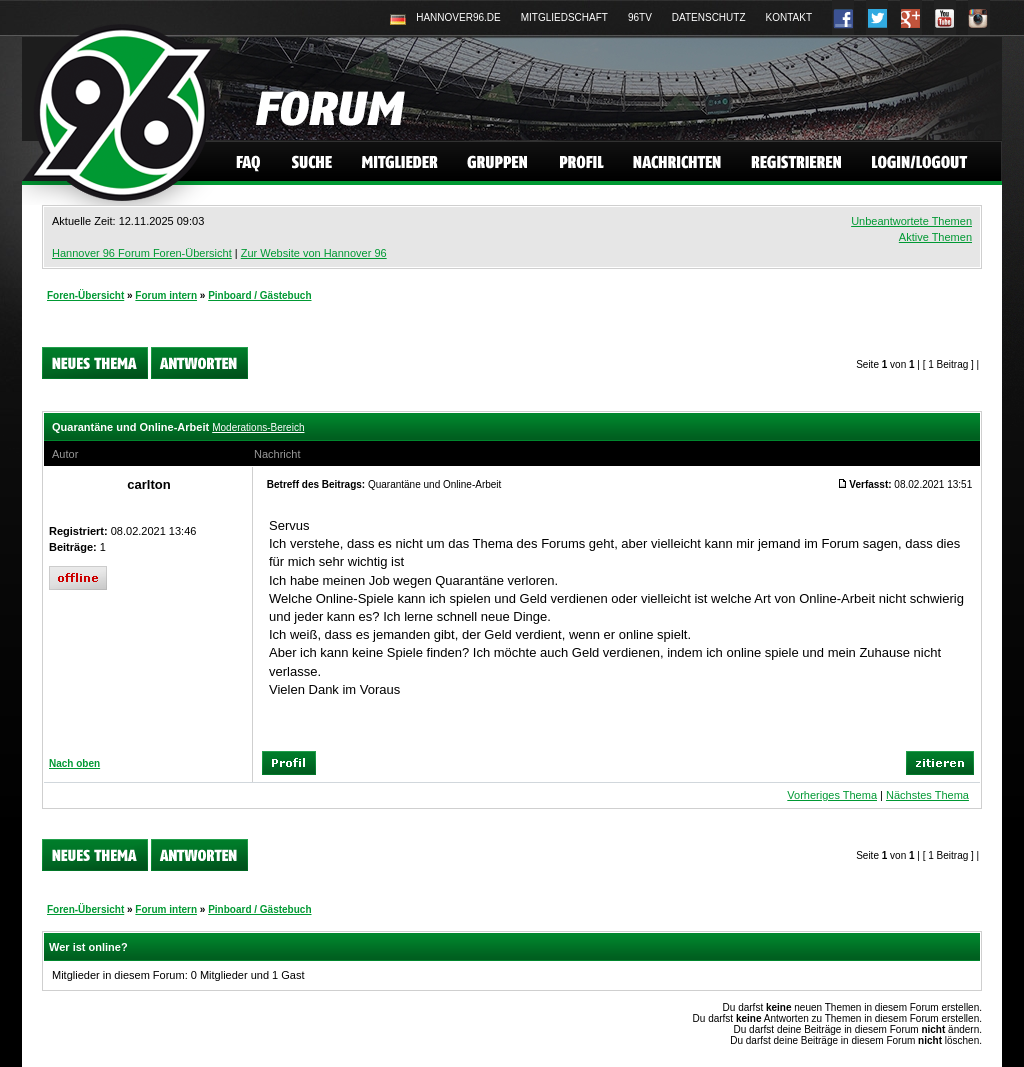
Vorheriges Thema (832, 795)
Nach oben (74, 763)
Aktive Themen (935, 237)
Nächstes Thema (927, 795)
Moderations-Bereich (258, 427)
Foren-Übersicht (85, 295)
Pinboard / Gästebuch (259, 295)
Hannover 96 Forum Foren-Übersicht (142, 253)
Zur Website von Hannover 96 (314, 253)
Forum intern (166, 295)
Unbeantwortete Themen (911, 221)
